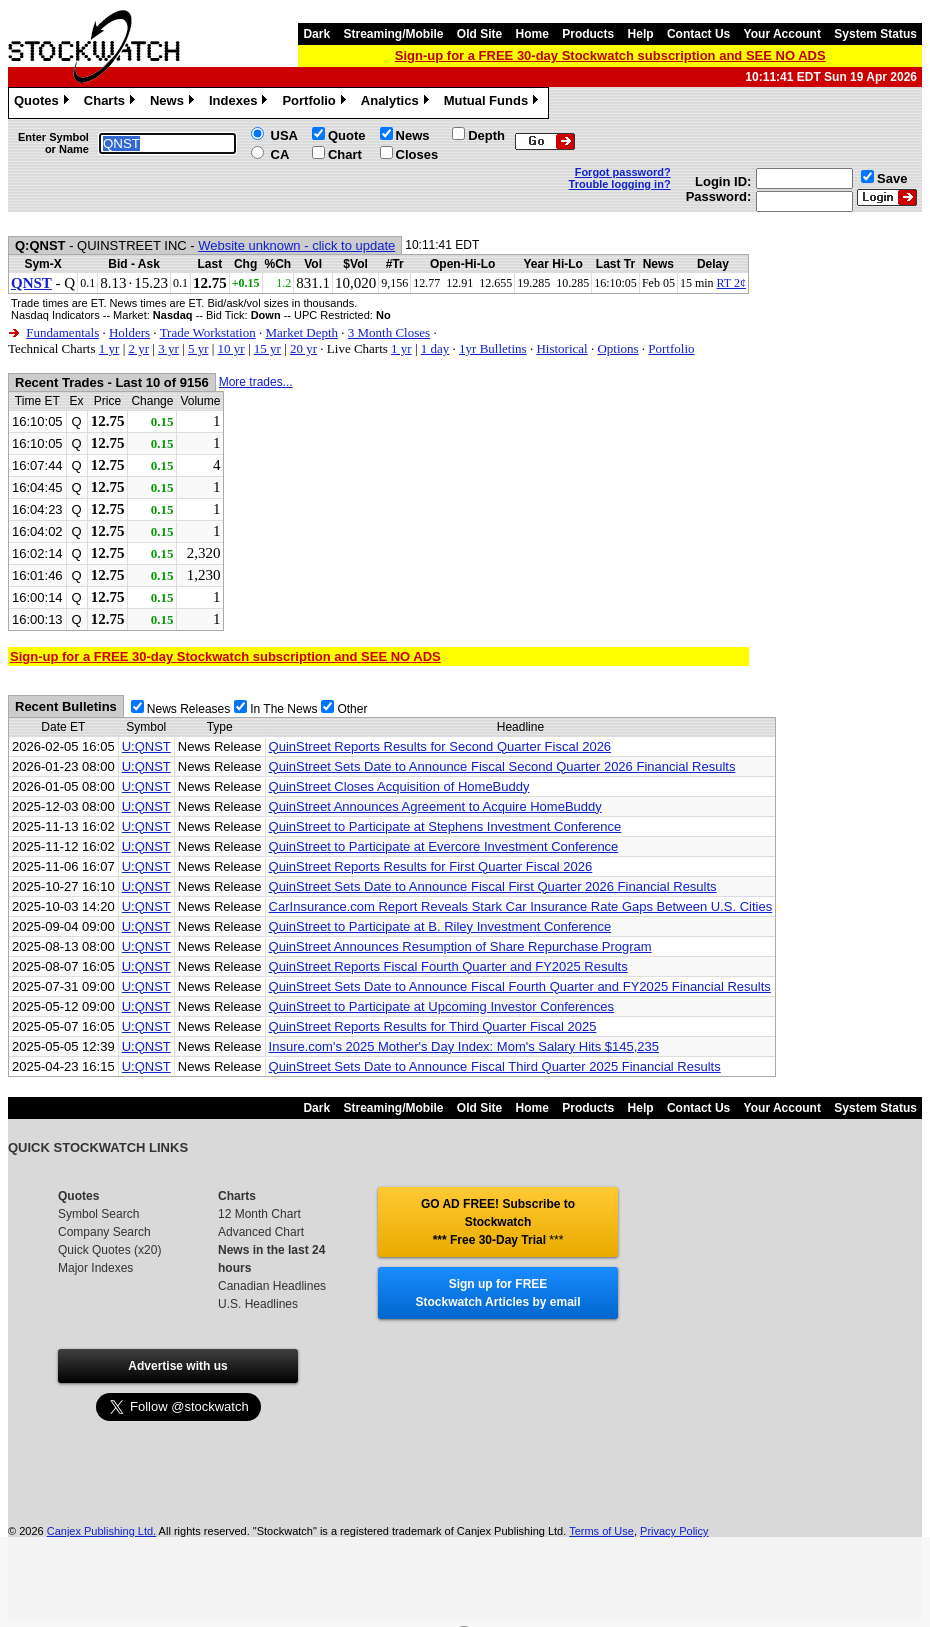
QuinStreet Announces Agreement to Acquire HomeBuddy (435, 806)
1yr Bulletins (493, 348)
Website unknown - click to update (296, 245)
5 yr (198, 348)
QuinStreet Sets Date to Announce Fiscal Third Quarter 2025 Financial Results (495, 1066)
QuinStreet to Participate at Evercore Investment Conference (444, 846)
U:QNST (146, 746)
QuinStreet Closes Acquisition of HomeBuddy (399, 786)
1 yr (109, 348)
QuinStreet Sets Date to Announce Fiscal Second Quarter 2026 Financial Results (502, 766)
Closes (417, 154)
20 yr (303, 348)
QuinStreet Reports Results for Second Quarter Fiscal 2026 (440, 746)
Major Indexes (95, 1268)
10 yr (231, 348)
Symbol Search (98, 1214)
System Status (875, 34)
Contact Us (698, 34)
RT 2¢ (731, 283)
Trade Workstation (208, 332)
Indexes (240, 103)
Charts (112, 103)
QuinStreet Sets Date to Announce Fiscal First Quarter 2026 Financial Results (493, 886)
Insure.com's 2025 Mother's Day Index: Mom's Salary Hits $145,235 (464, 1046)
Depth (486, 135)
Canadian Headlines (272, 1286)
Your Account (782, 34)
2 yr (138, 348)
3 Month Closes (389, 332)
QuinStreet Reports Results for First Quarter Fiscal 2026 (431, 866)
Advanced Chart (261, 1232)
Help (641, 34)
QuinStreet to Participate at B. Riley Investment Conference (440, 926)
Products (588, 34)
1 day (435, 348)
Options (617, 348)
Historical (561, 348)
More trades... (256, 382)
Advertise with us (177, 1366)
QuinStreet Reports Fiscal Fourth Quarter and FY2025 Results (448, 966)
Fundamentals (62, 332)
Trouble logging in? (620, 184)
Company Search (104, 1232)
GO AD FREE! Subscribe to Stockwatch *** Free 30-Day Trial (498, 1222)
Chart (345, 154)
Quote (347, 135)
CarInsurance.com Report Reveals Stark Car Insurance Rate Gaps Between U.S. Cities (521, 906)
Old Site (479, 34)
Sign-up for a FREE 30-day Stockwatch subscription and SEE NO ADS (610, 55)
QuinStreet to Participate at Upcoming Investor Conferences (441, 1006)
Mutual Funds (494, 103)
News (174, 103)
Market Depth (301, 332)
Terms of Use (601, 1531)
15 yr (267, 348)
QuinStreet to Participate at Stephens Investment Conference (445, 826)
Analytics (397, 103)
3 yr (168, 348)
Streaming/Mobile (393, 34)
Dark (316, 34)
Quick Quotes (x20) (109, 1250)
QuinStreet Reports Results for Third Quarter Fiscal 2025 (433, 1026)
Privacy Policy (674, 1531)
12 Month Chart (259, 1214)
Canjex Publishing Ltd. (101, 1531)
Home (532, 34)
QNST (31, 283)
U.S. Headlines (258, 1304)
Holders (129, 332)
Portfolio (316, 103)
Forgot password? (623, 172)
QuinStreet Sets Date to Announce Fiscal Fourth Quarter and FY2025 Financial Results (520, 986)
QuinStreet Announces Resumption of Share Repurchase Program (460, 946)
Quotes (44, 103)
